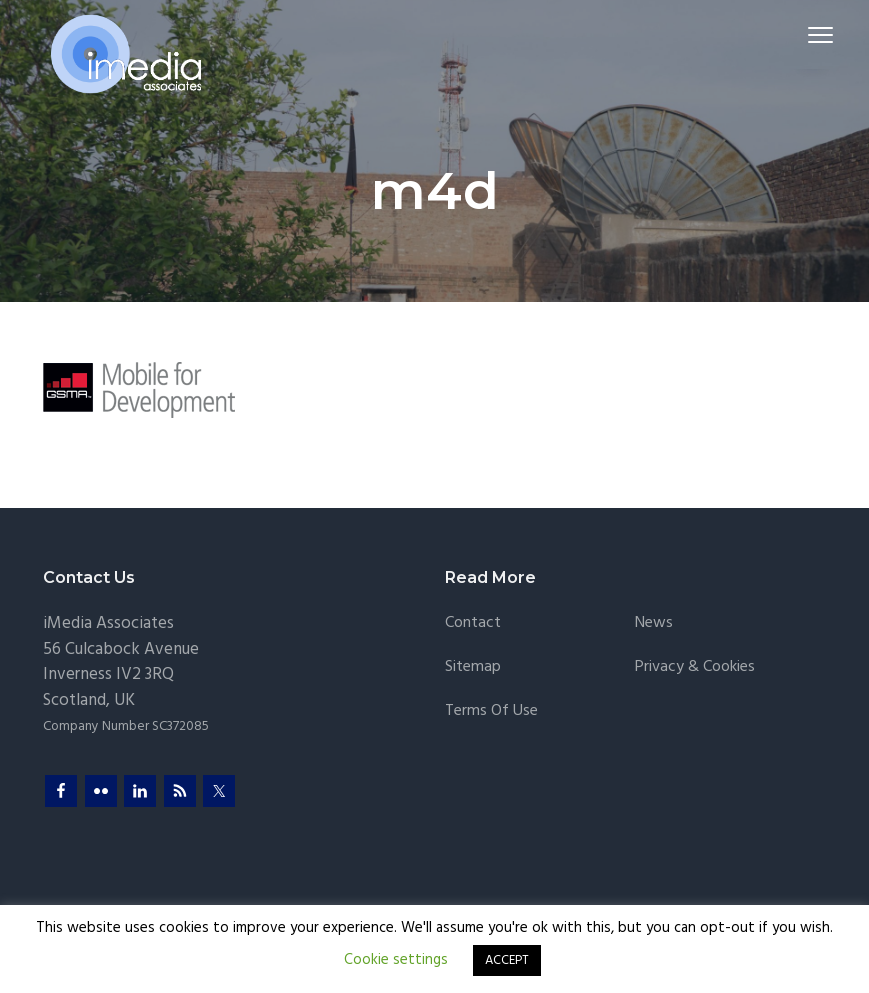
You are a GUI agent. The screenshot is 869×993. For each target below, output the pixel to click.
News (654, 623)
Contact (473, 623)
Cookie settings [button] (396, 960)
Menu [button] (804, 34)
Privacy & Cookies (695, 667)
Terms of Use (491, 711)
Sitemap (473, 667)
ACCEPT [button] (507, 960)
